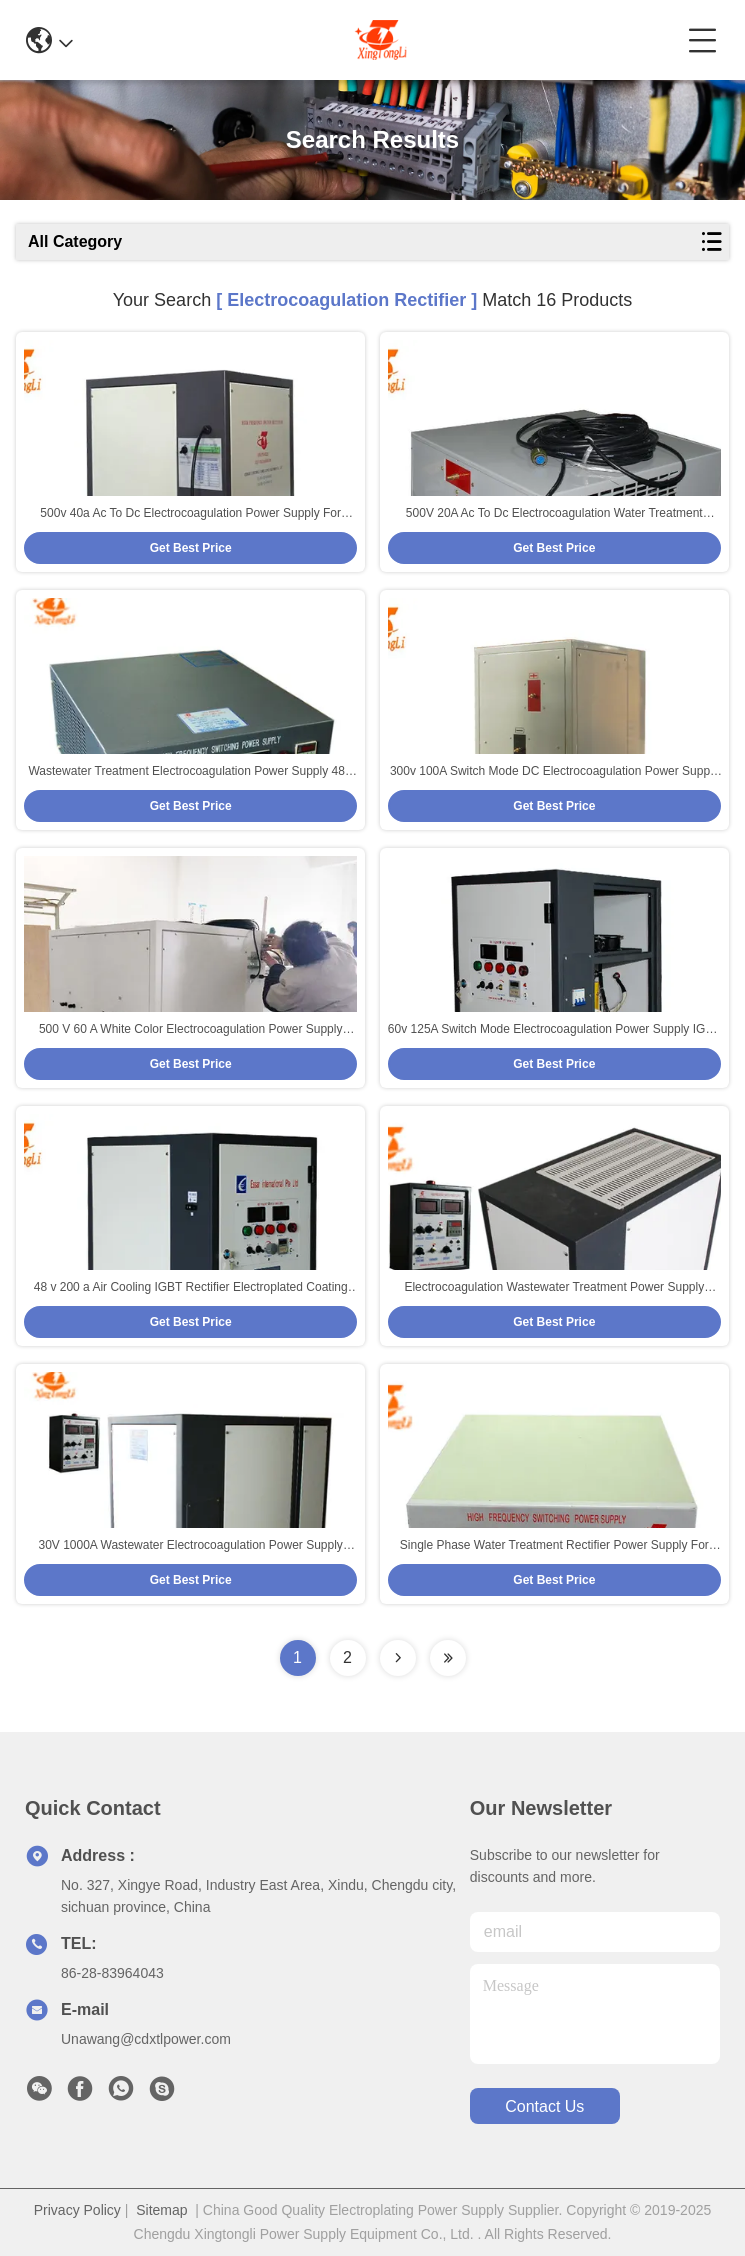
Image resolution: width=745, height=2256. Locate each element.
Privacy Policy (77, 2210)
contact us (544, 2106)
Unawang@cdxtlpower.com (146, 2039)
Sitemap (161, 2210)
